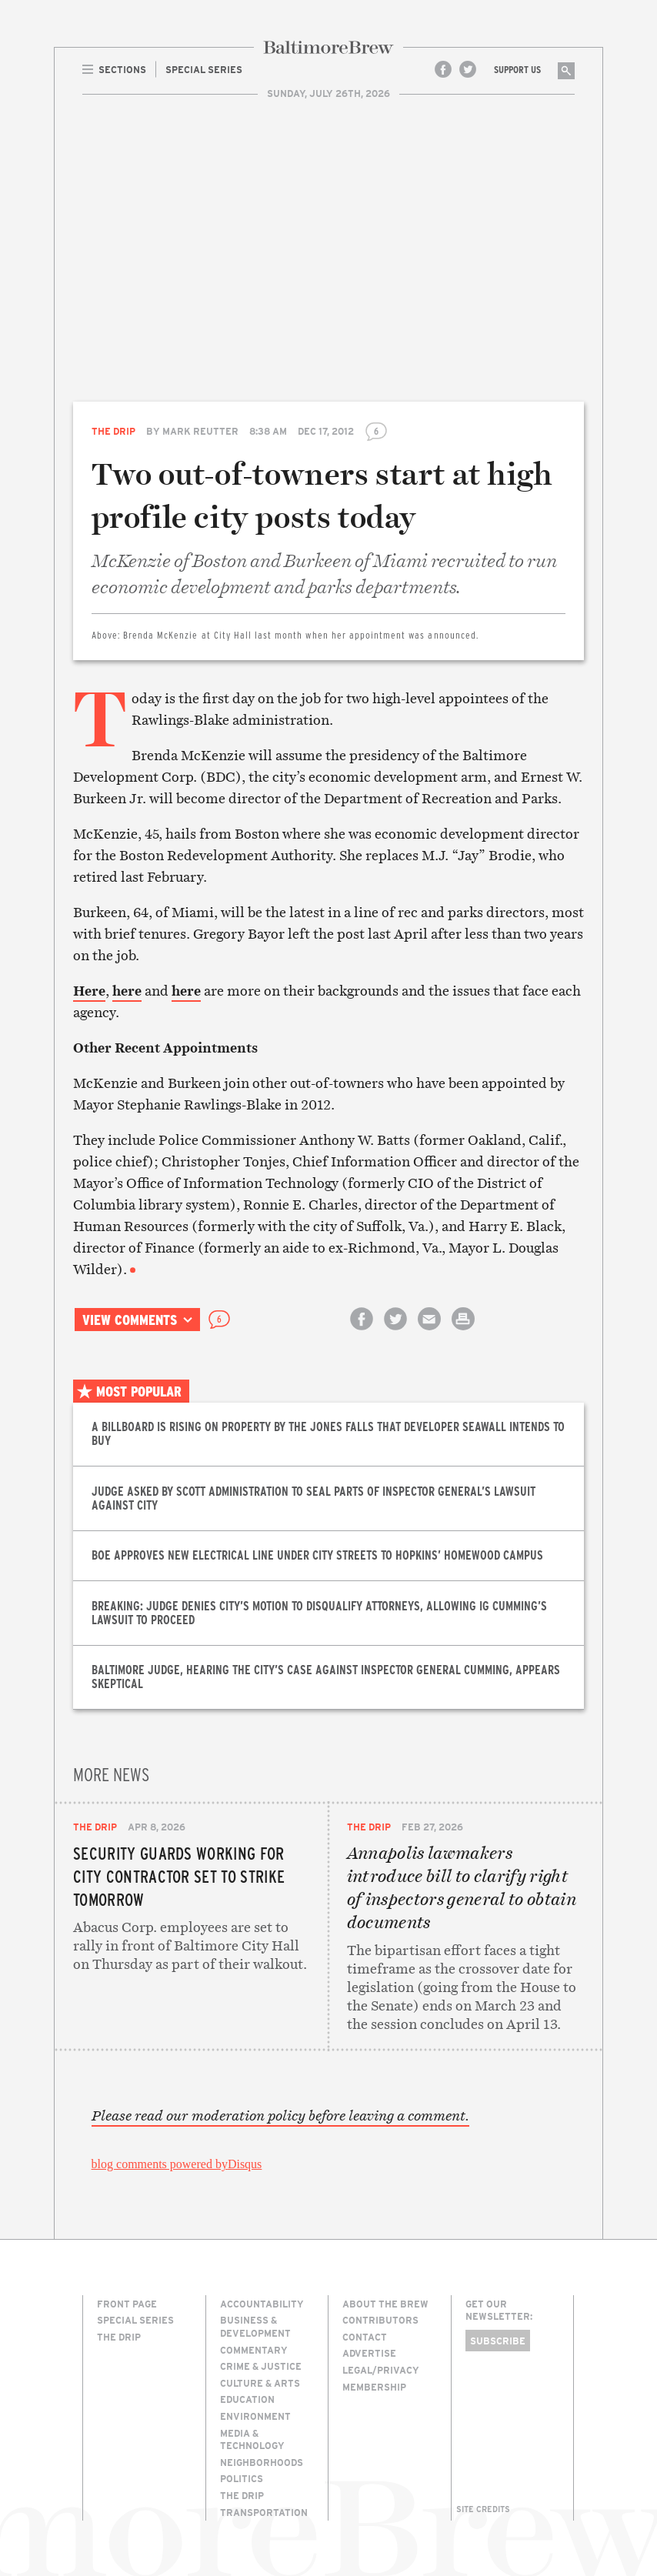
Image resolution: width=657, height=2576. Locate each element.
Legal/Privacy (380, 2370)
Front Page (127, 2303)
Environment (255, 2416)
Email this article (429, 1332)
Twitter (468, 69)
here (127, 990)
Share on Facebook (361, 1332)
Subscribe (497, 2340)
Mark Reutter (200, 431)
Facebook (443, 69)
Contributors (380, 2320)
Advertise (369, 2353)
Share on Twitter (395, 1332)
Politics (241, 2478)
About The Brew (385, 2303)
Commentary (254, 2350)
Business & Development (255, 2326)
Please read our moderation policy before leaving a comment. (280, 2116)
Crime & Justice (261, 2366)
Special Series (135, 2320)
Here (89, 990)
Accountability (262, 2303)
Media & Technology (252, 2439)
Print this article (463, 1332)
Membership (374, 2387)
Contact (364, 2337)
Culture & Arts (260, 2383)
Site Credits (483, 2509)
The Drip (113, 431)
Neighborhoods (261, 2462)
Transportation (264, 2512)
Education (247, 2399)
